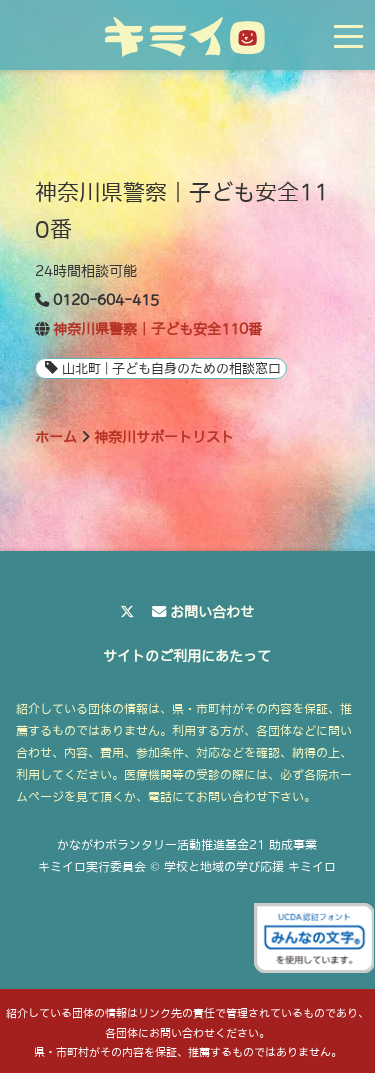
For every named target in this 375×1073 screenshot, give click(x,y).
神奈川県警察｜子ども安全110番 (157, 329)
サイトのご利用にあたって (187, 656)
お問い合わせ (212, 612)
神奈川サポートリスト (164, 437)
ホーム (56, 437)
